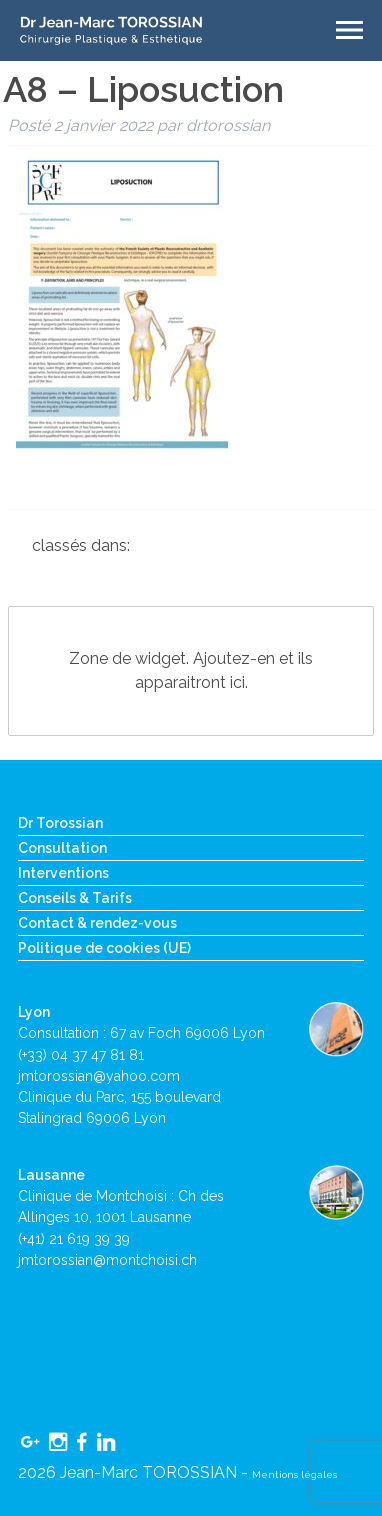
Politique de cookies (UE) (104, 948)
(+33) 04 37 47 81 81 (81, 1055)
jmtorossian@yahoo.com (99, 1076)
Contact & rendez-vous (97, 923)
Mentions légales (294, 1474)
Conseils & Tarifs (75, 898)
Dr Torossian (60, 823)
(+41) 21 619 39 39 (74, 1239)
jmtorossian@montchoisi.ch (107, 1260)
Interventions (63, 873)
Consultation (62, 848)
